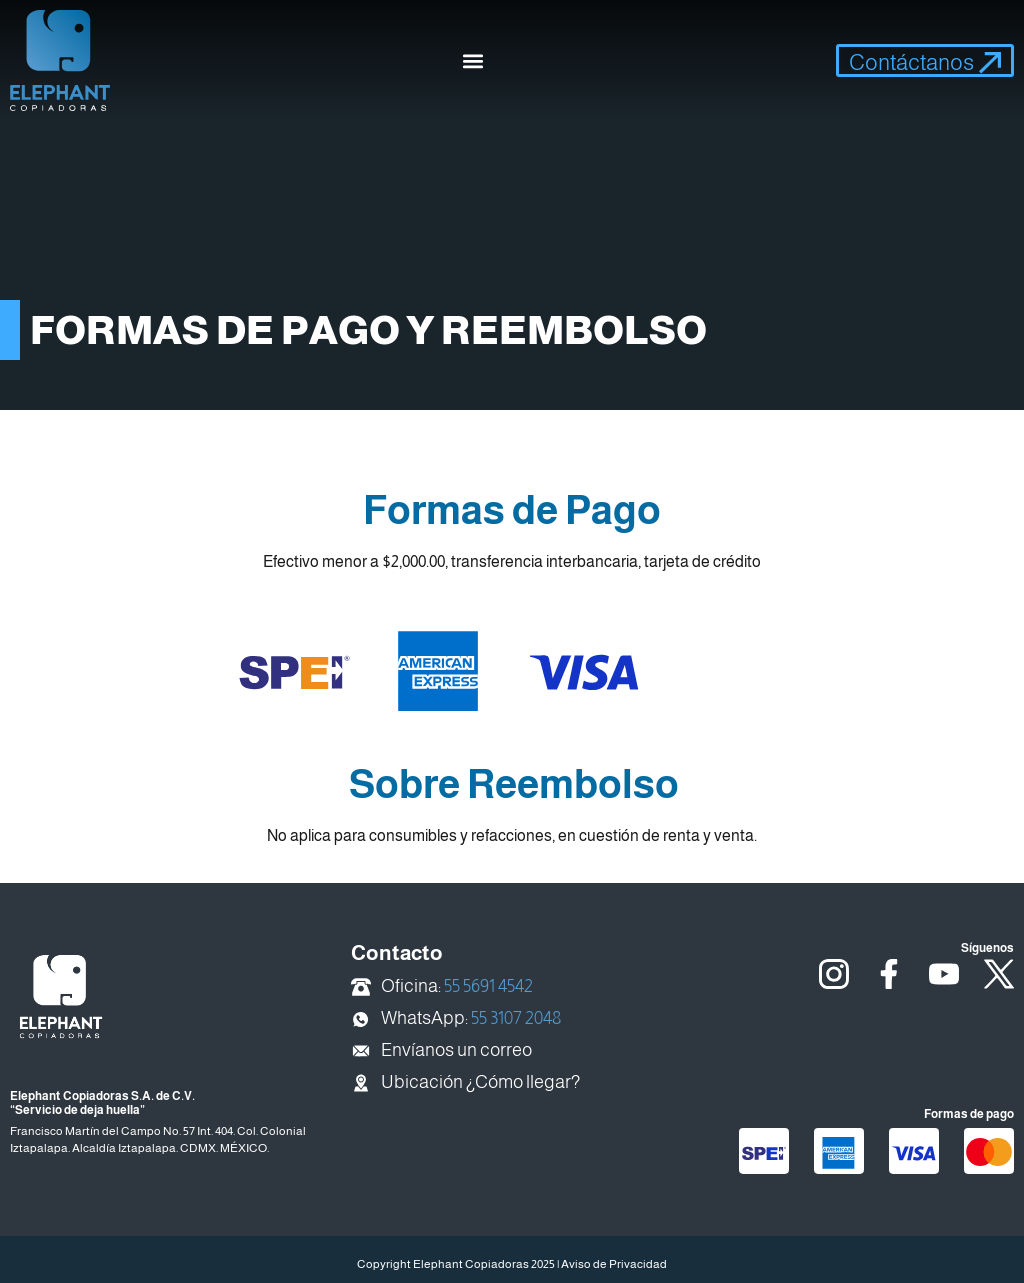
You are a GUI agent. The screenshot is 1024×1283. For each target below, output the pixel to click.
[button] (473, 60)
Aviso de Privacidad (614, 1264)
